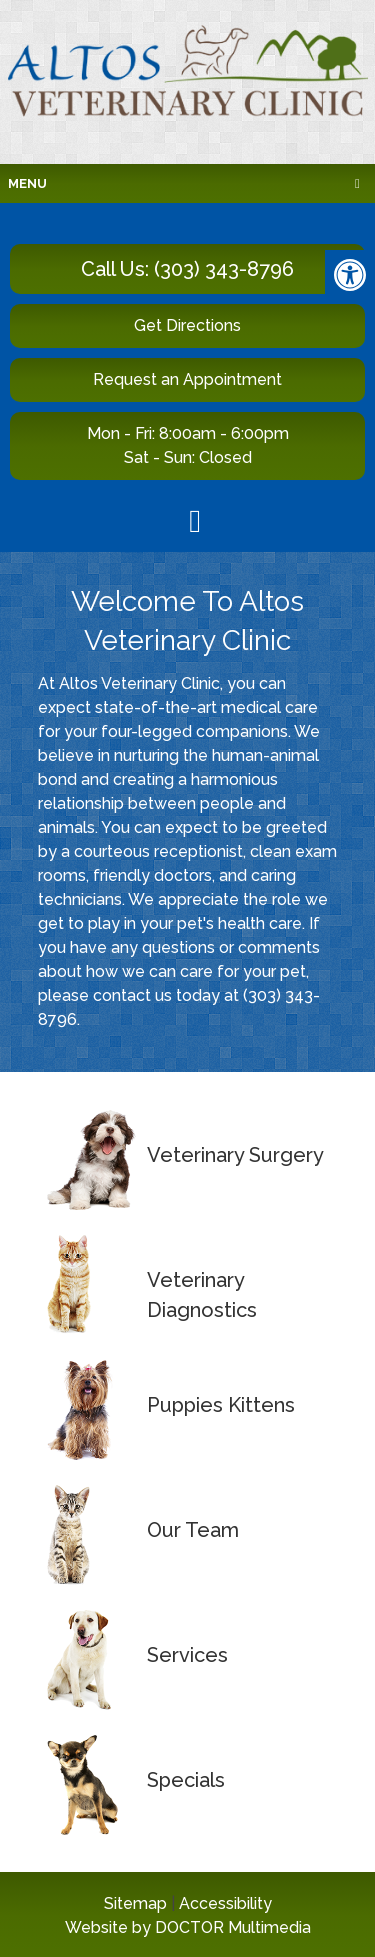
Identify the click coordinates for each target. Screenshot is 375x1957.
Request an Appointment (187, 379)
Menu (27, 183)
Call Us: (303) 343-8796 (187, 269)
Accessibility (225, 1903)
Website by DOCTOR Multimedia (188, 1927)
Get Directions (187, 325)
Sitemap (135, 1903)
